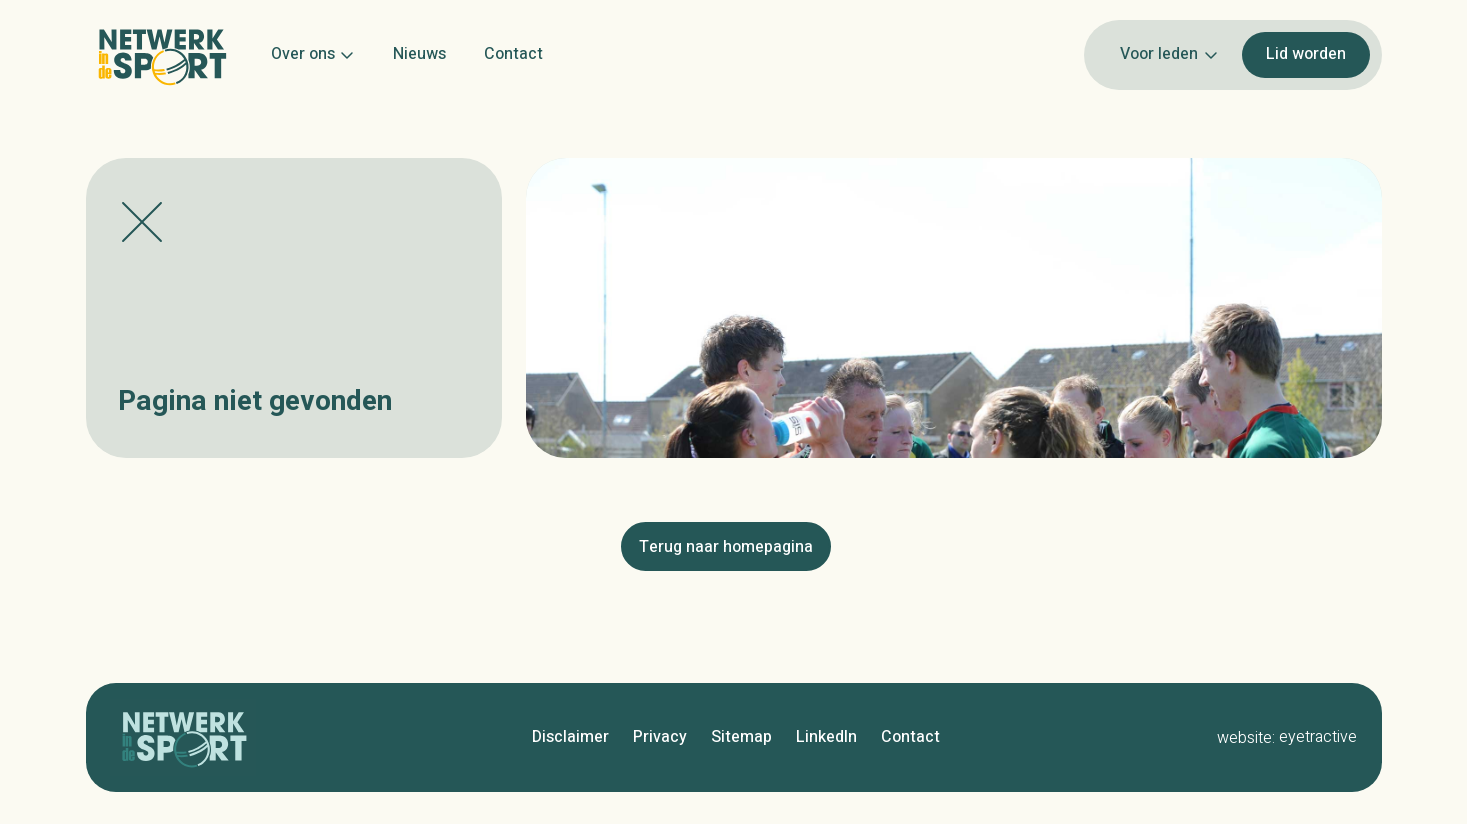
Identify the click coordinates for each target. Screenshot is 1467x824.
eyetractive (1318, 737)
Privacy (660, 737)
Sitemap (741, 737)
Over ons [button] (313, 54)
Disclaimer (570, 737)
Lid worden (1306, 54)
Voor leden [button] (1169, 54)
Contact (513, 54)
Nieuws (419, 54)
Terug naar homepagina (726, 547)
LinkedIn (826, 737)
